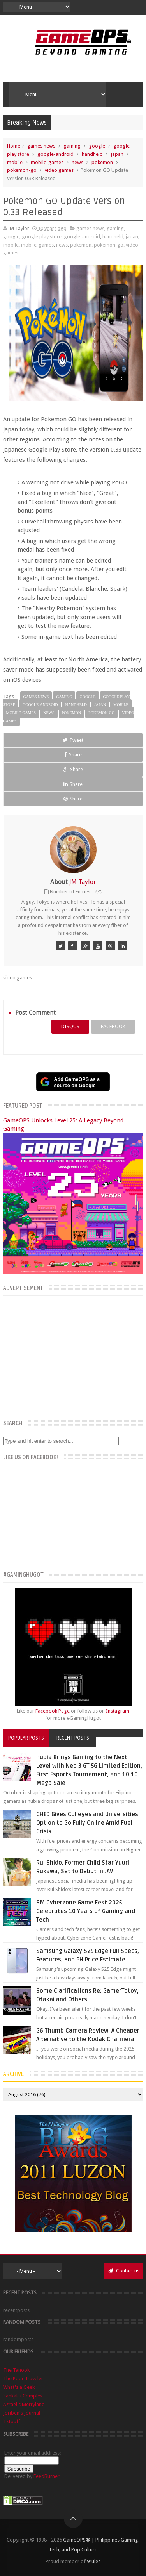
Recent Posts (72, 1738)
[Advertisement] (73, 1356)
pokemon (102, 162)
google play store (42, 236)
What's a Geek (19, 2387)
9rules (93, 2561)
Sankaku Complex (23, 2396)
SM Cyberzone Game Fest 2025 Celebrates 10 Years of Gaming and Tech (85, 1911)
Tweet (73, 740)
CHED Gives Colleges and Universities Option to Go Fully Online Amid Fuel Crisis (87, 1823)
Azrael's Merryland (24, 2404)
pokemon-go (22, 170)
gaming (72, 146)
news (77, 162)
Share (73, 754)
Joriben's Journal (21, 2413)
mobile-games (47, 162)
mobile (15, 162)
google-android (55, 154)
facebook (113, 1026)
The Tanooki (17, 2370)
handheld (92, 154)
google (97, 146)
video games (59, 170)
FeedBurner (46, 2476)
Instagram (117, 1711)
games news (41, 146)
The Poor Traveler (23, 2378)
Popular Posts (26, 1738)
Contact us (123, 2271)
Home (13, 146)
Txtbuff (11, 2421)
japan (117, 154)
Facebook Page (52, 1711)
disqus (70, 1026)
